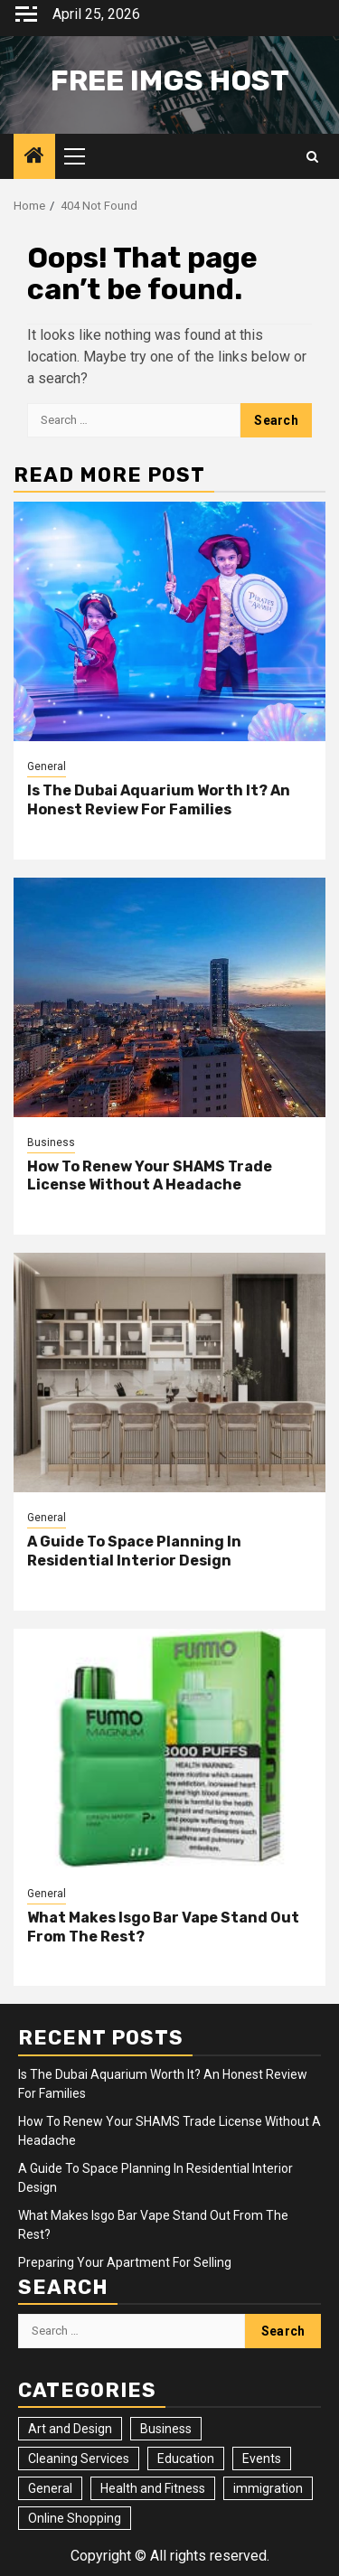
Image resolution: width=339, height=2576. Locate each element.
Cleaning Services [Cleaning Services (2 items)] (78, 2458)
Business (51, 1142)
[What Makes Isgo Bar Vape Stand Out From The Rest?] (169, 1748)
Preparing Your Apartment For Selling (124, 2262)
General (46, 766)
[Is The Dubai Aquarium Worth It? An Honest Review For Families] (169, 621)
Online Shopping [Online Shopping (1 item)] (74, 2518)
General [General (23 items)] (50, 2488)
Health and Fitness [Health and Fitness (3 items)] (152, 2488)
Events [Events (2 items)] (261, 2458)
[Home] (34, 157)
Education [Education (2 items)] (185, 2458)
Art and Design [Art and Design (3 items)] (70, 2428)
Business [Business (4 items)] (166, 2428)
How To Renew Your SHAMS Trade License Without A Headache (149, 1176)
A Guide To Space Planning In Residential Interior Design (134, 1551)
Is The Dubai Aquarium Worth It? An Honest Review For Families (158, 800)
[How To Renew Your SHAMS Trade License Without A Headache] (169, 997)
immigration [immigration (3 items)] (268, 2488)
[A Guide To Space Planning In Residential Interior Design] (169, 1372)
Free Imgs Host (170, 80)
